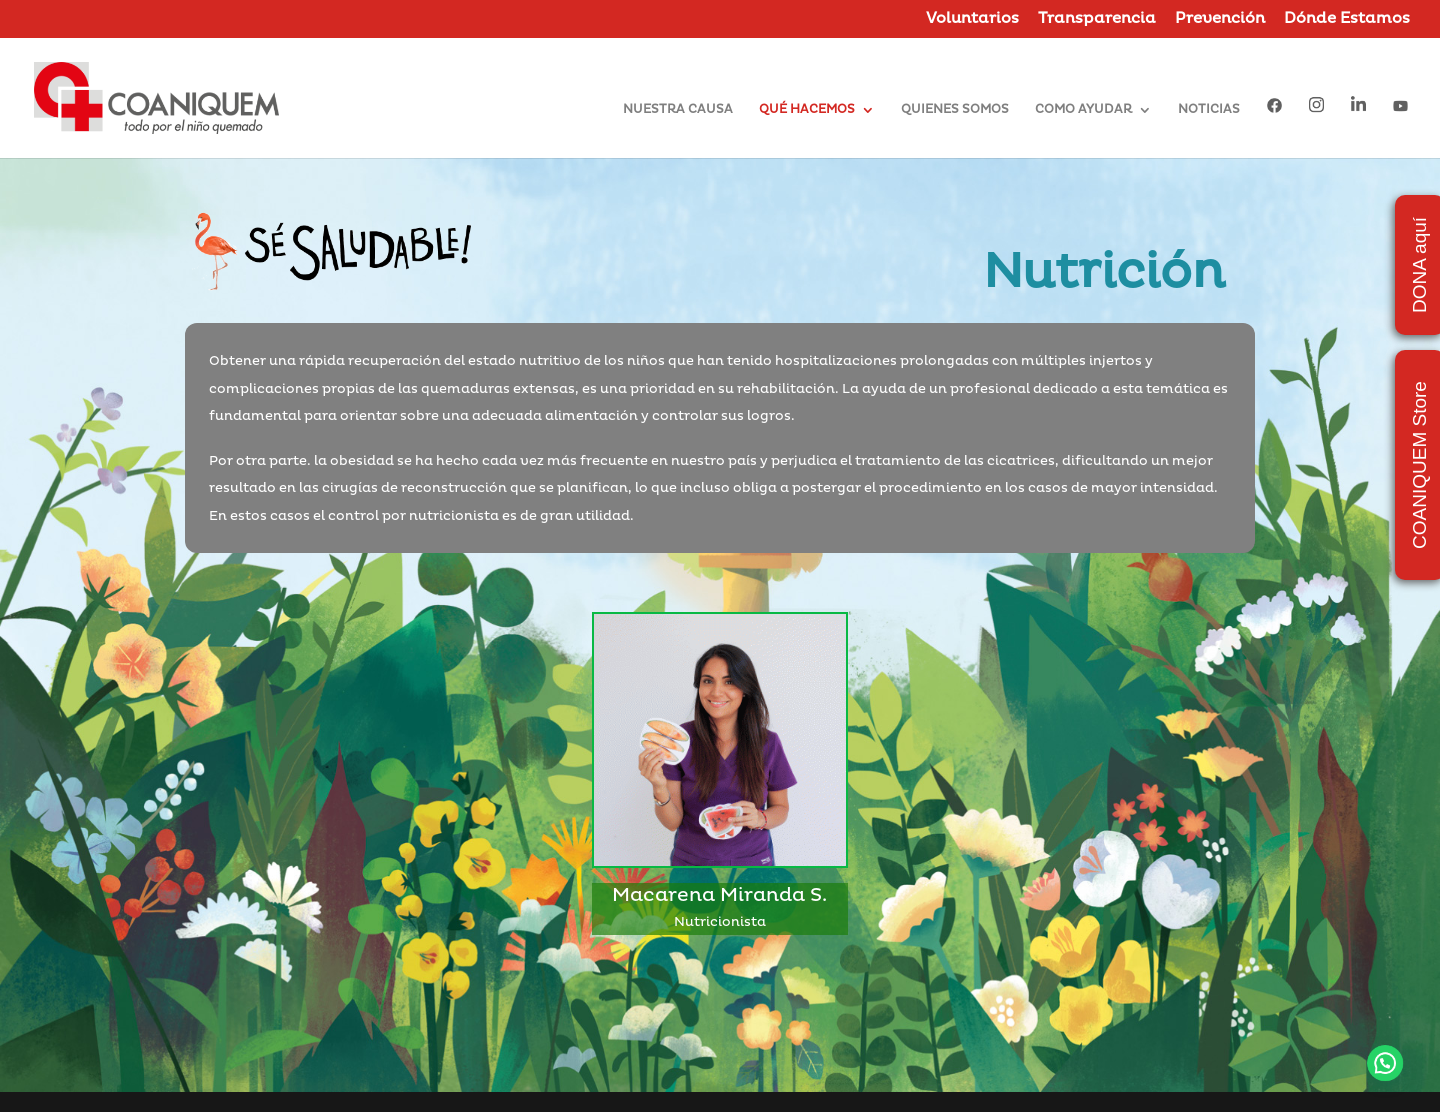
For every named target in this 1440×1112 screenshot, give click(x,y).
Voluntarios (972, 19)
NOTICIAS (1209, 110)
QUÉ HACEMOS (807, 110)
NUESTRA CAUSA (678, 110)
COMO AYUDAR (1083, 110)
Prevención (1220, 19)
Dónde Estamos (1347, 19)
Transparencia (1097, 19)
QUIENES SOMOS (955, 110)
